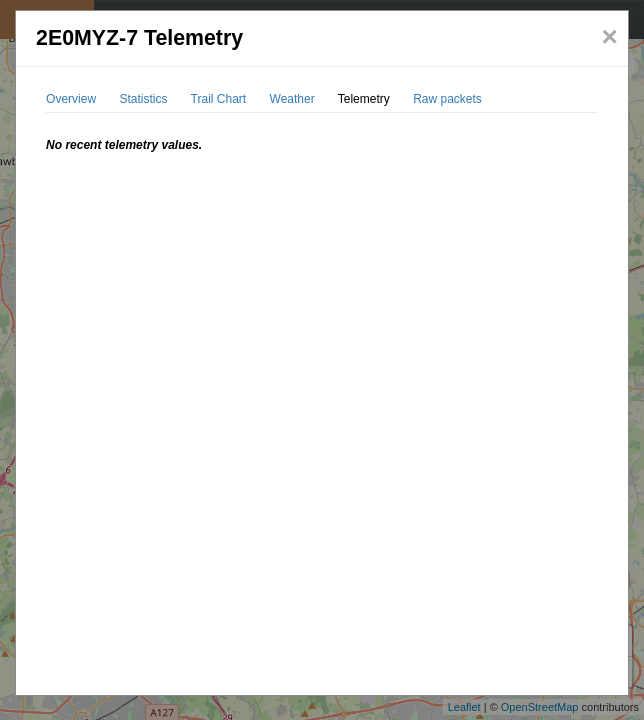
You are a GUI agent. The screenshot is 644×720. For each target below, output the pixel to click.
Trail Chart (219, 99)
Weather (292, 99)
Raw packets (447, 99)
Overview (71, 99)
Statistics (143, 99)
